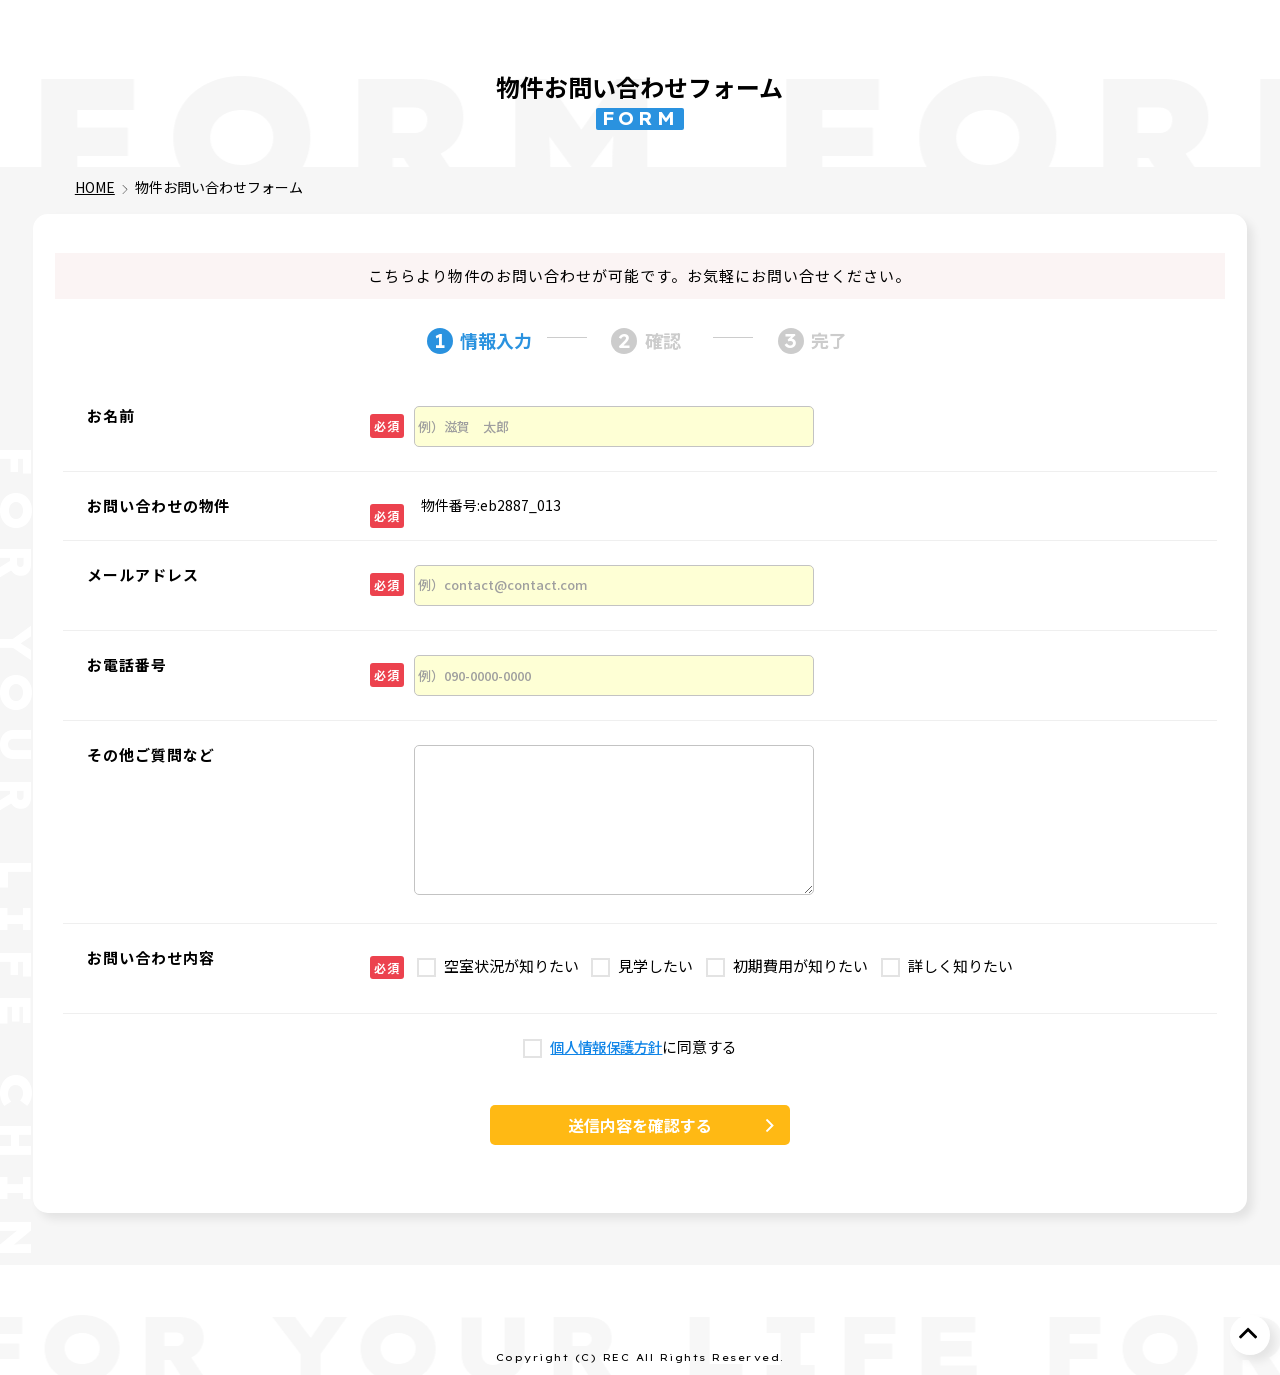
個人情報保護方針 (606, 1047)
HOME (95, 187)
